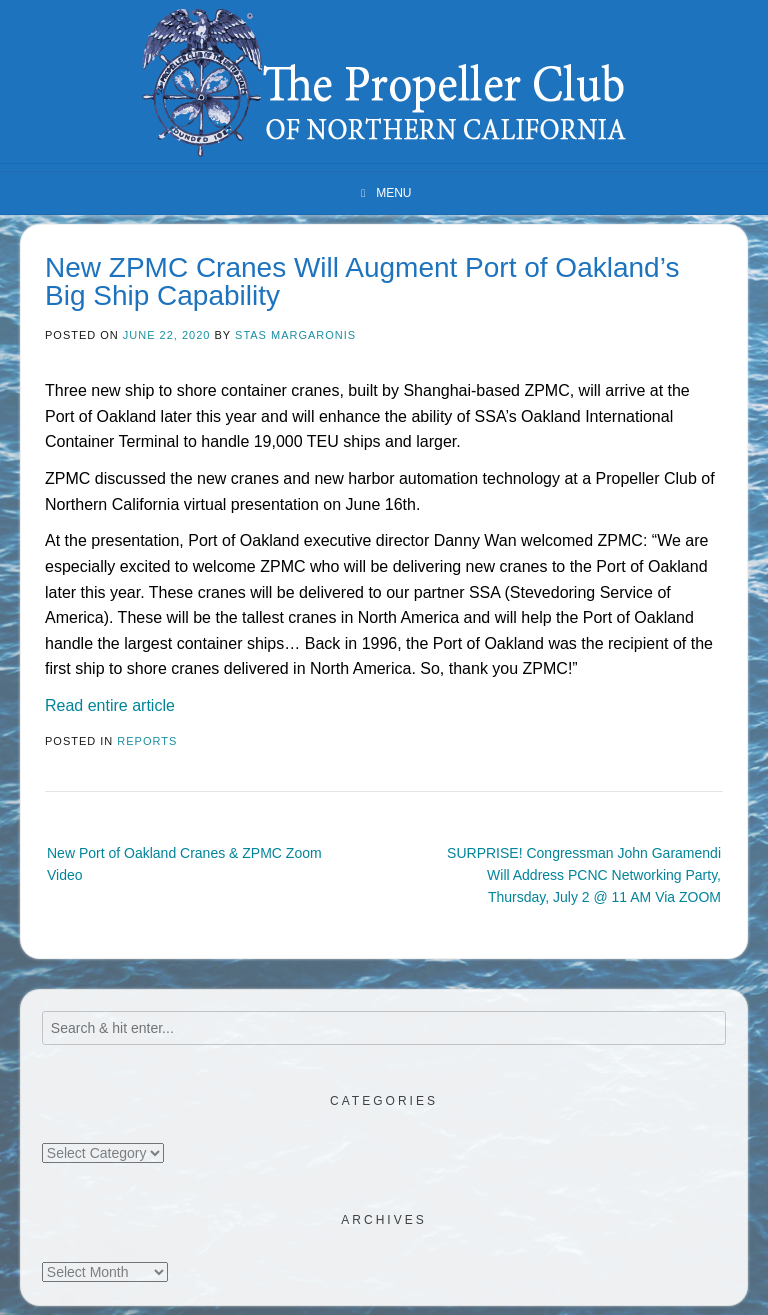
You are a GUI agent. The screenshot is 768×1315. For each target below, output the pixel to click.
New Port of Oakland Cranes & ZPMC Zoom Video (184, 864)
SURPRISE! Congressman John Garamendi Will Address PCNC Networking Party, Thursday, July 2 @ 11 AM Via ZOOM (584, 875)
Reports (147, 741)
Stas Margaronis (295, 335)
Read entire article (110, 705)
